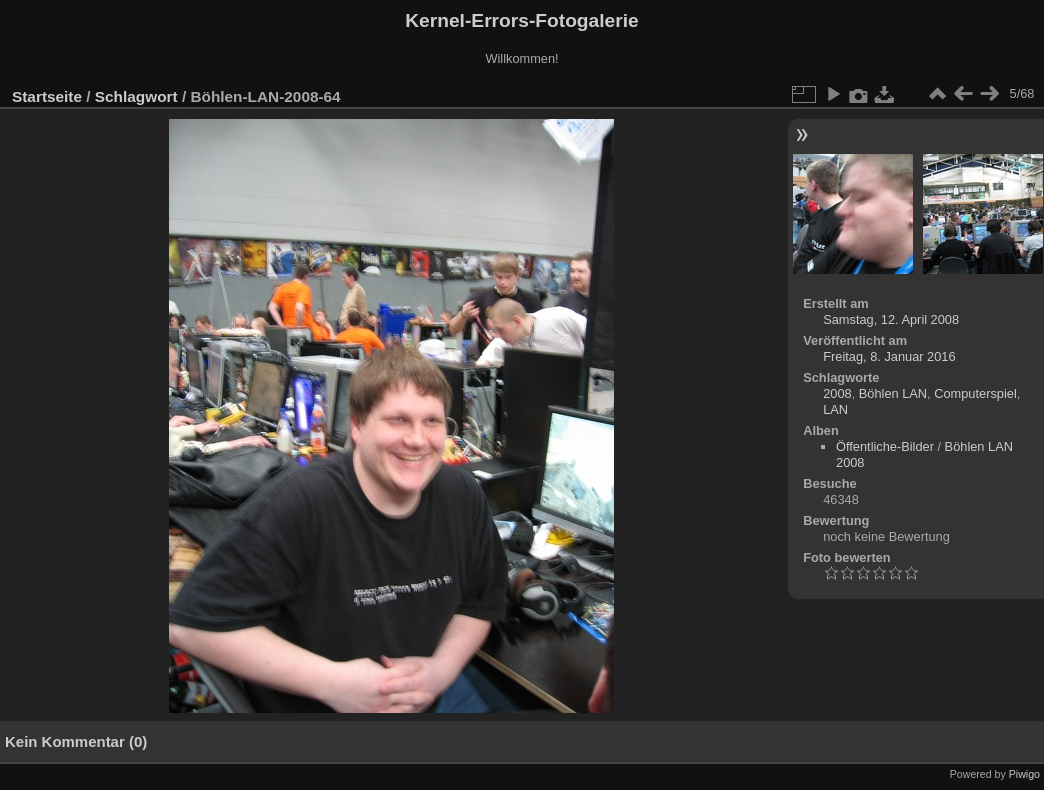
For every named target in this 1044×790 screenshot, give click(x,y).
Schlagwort (136, 96)
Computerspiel (975, 393)
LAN (835, 409)
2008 (837, 393)
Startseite (47, 96)
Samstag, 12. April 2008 (891, 319)
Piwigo (1024, 774)
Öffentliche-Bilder (885, 446)
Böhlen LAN (893, 393)
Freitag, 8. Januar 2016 (889, 356)
